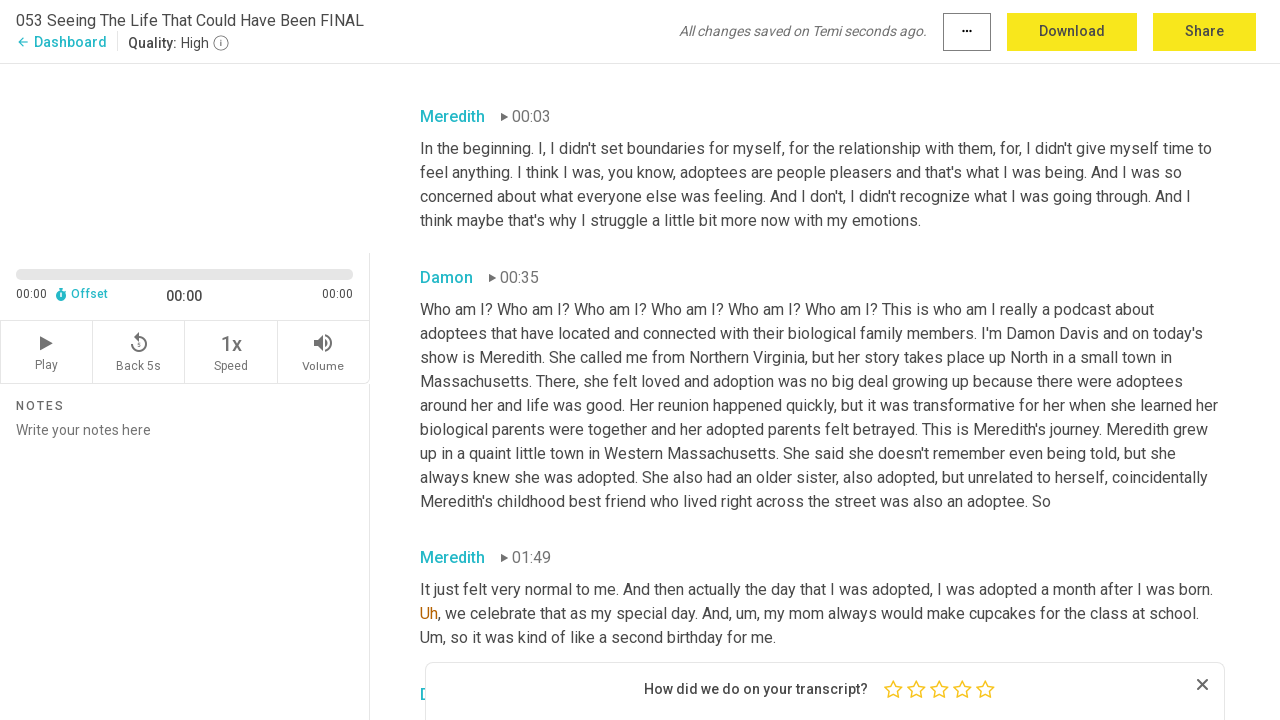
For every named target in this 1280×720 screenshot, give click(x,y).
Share (1204, 31)
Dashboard (61, 42)
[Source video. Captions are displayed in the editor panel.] (185, 156)
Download (1072, 31)
